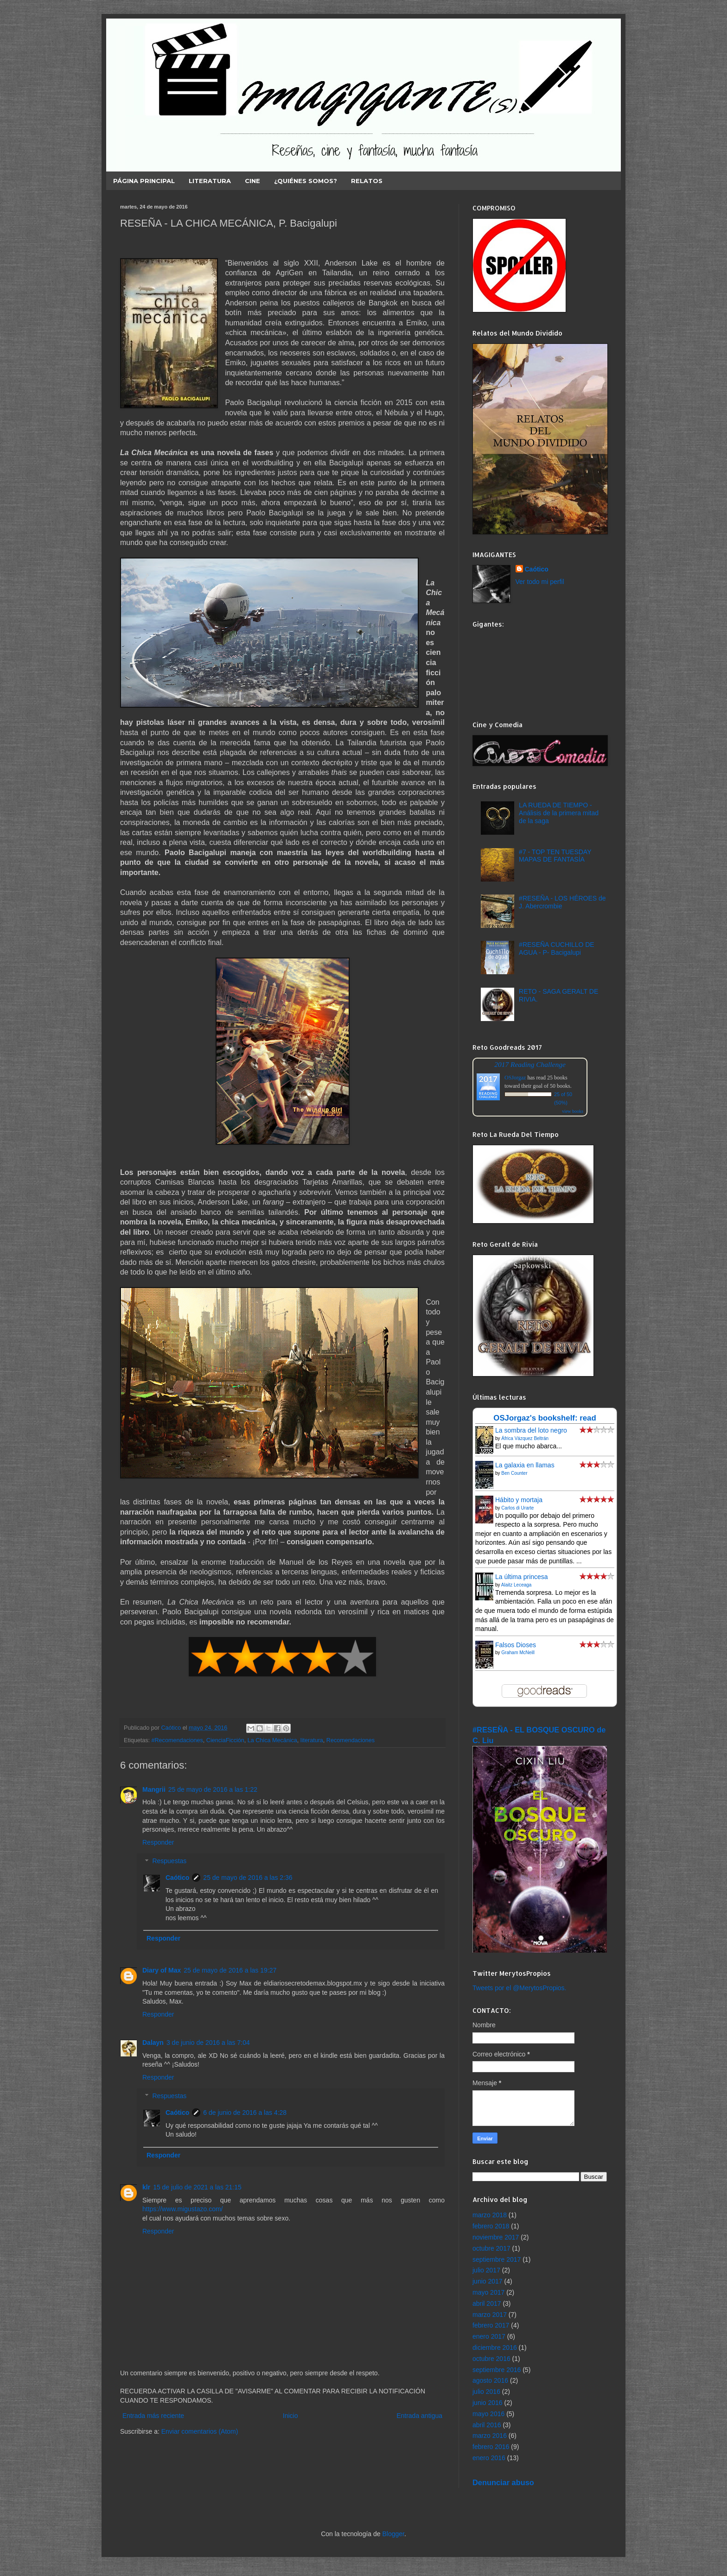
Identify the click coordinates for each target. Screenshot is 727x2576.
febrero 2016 (490, 2446)
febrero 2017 (490, 2325)
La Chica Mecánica (272, 1740)
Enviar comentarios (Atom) (199, 2431)
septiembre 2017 (496, 2259)
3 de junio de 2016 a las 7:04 (208, 2042)
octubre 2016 (491, 2358)
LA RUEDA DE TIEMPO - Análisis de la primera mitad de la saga (559, 813)
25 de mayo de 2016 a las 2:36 (247, 1877)
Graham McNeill (518, 1652)
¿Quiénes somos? (305, 180)
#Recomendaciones (177, 1740)
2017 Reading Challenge (530, 1064)
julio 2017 (486, 2270)
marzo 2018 (489, 2215)
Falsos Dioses (515, 1645)
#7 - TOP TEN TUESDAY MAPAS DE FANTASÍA (555, 855)
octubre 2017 (491, 2248)
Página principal (144, 180)
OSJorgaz (515, 1077)
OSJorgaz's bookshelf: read (544, 1418)
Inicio (290, 2415)
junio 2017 (487, 2281)
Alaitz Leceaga (516, 1584)
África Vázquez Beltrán (524, 1438)
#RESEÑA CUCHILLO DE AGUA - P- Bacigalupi (556, 948)
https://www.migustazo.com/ (182, 2209)
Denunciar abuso (503, 2482)
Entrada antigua (419, 2415)
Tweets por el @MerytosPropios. (519, 1988)
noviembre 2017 (495, 2237)
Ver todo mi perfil (540, 581)
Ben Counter (514, 1473)
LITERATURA (210, 180)
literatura (311, 1740)
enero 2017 (488, 2336)
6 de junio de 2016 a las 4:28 (245, 2112)
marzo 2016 (489, 2435)
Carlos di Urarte (517, 1507)
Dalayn (153, 2042)
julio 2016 (486, 2391)
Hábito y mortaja (518, 1500)
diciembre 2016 (494, 2347)
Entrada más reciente (153, 2415)
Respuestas (169, 1861)
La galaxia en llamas (525, 1465)
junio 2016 (487, 2402)
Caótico (177, 1877)
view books (572, 1111)
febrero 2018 (490, 2226)
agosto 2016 (490, 2380)
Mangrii (154, 1789)
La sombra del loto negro (531, 1430)
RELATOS (367, 180)
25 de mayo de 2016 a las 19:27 (230, 1970)
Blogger (393, 2534)
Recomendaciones (350, 1740)
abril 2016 (486, 2425)
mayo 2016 (488, 2413)
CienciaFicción (225, 1740)
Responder (158, 1842)
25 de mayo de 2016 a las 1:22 (212, 1789)
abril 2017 (486, 2303)
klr (146, 2187)
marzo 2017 (489, 2314)
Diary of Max (161, 1970)
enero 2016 (488, 2458)
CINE (252, 180)
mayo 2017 (488, 2292)
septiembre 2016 (496, 2369)
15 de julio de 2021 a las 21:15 (197, 2187)
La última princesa (521, 1576)
